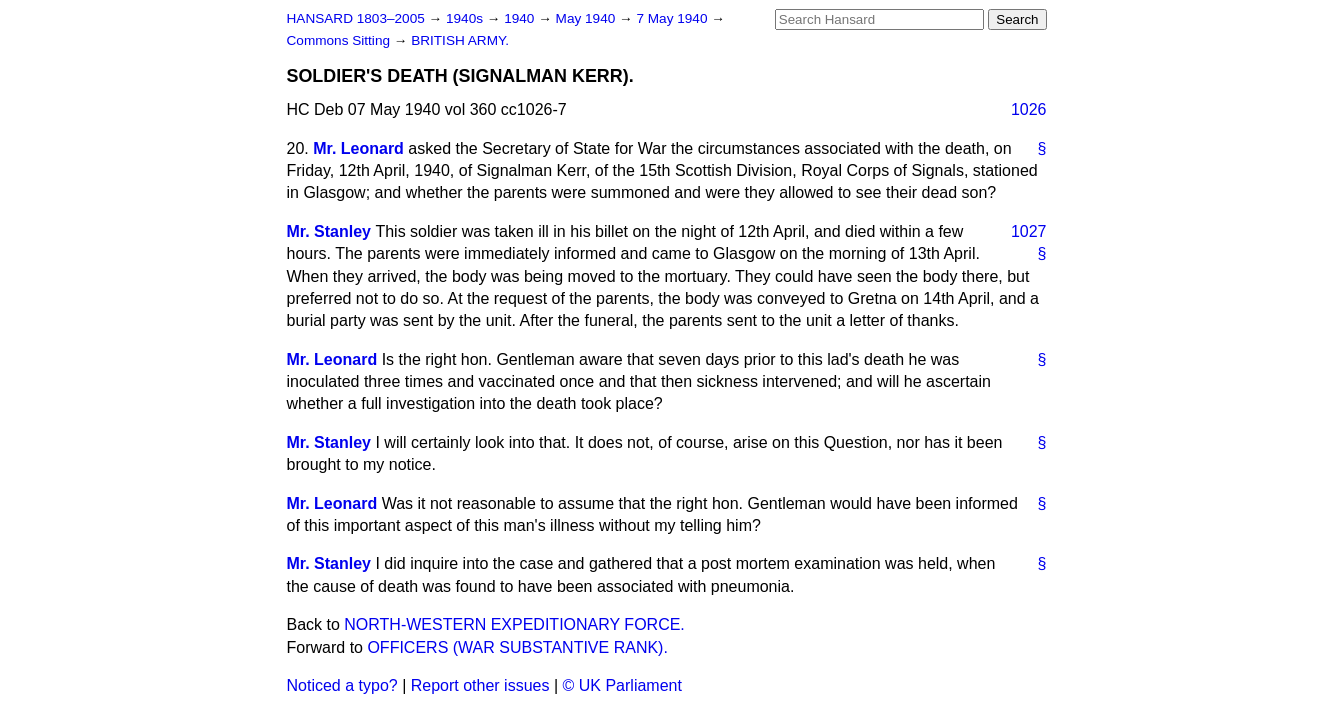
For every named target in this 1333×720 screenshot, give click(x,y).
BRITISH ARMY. (460, 40)
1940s (466, 18)
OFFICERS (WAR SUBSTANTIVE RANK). (517, 647)
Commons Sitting (340, 40)
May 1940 (587, 18)
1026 (1029, 109)
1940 (521, 18)
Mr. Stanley (329, 231)
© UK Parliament (622, 685)
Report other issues (480, 685)
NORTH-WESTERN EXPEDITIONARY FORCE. (514, 624)
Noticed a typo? (342, 685)
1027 (1029, 231)
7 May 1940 (673, 18)
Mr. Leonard (358, 148)
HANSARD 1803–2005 (356, 18)
